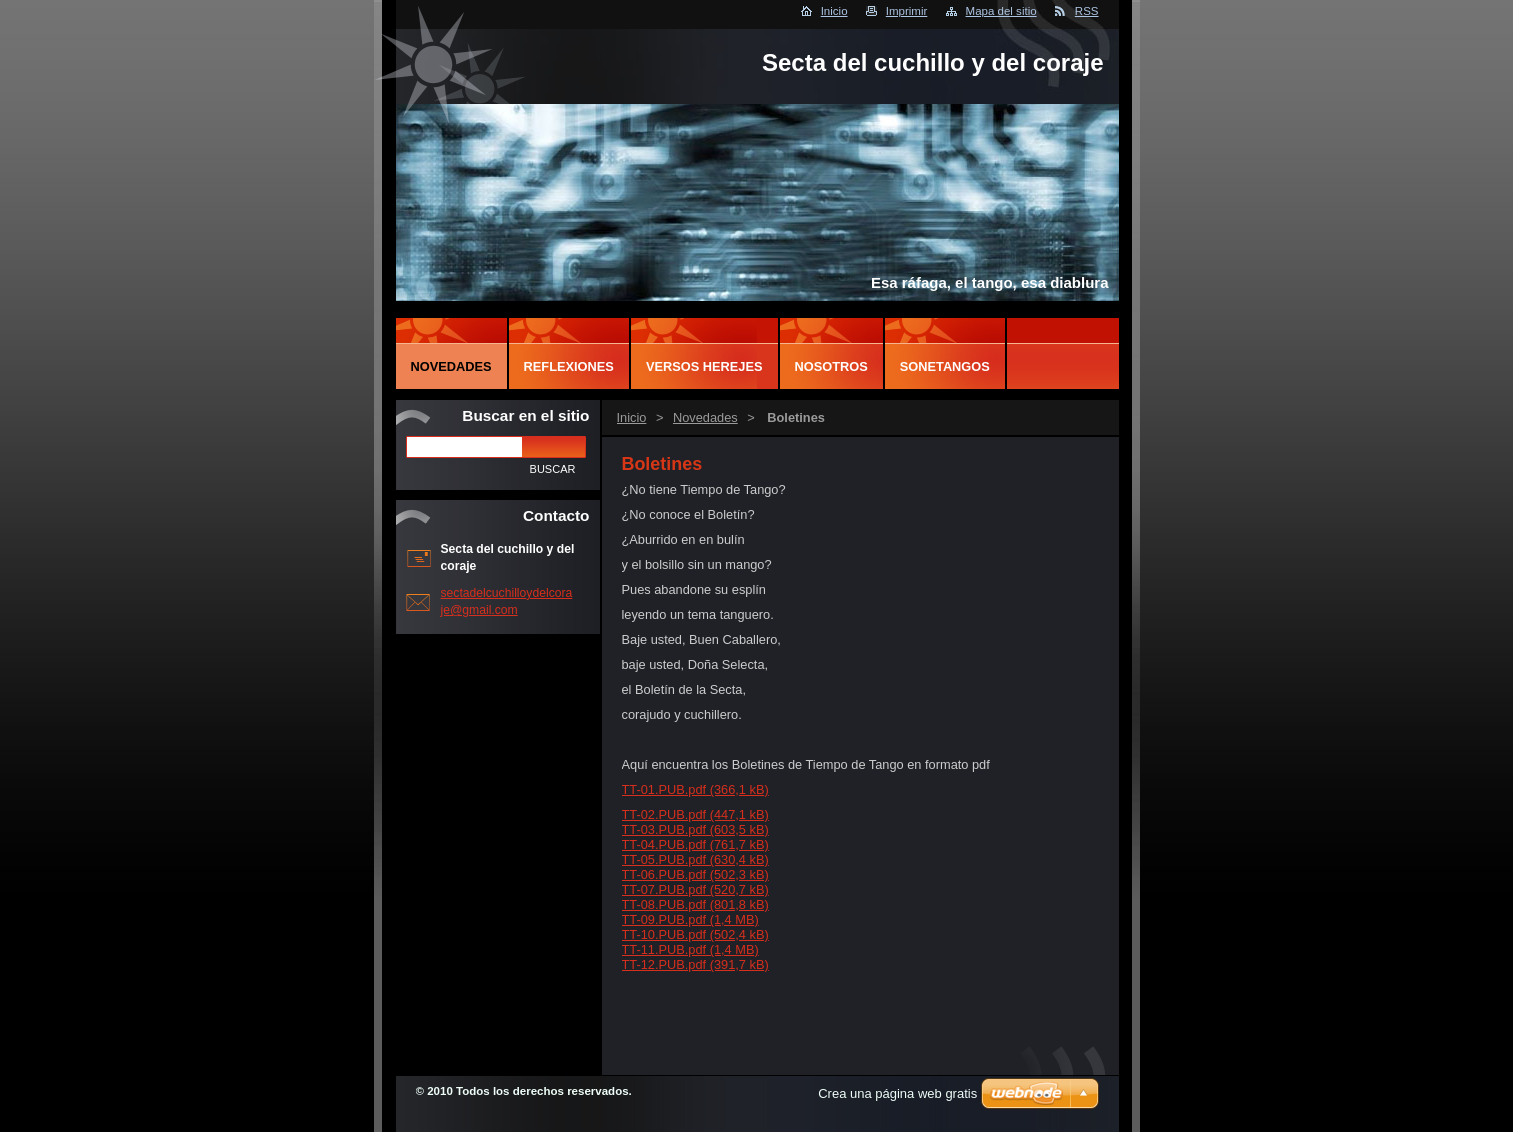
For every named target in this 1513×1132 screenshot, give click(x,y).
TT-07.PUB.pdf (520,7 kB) (695, 889)
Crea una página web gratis (897, 1093)
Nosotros (831, 366)
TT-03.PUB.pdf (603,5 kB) (695, 829)
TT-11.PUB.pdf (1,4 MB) (690, 949)
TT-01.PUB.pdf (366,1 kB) (695, 789)
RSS (1087, 11)
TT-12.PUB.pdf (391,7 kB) (695, 964)
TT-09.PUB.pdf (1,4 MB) (690, 919)
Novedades (705, 417)
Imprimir (907, 11)
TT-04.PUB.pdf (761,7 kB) (695, 844)
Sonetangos (945, 366)
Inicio (834, 11)
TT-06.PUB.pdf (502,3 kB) (695, 874)
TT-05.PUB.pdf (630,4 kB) (695, 859)
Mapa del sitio (1001, 11)
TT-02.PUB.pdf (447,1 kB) (695, 814)
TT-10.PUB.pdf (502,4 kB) (695, 934)
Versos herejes (704, 366)
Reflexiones (569, 366)
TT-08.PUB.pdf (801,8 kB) (695, 904)
